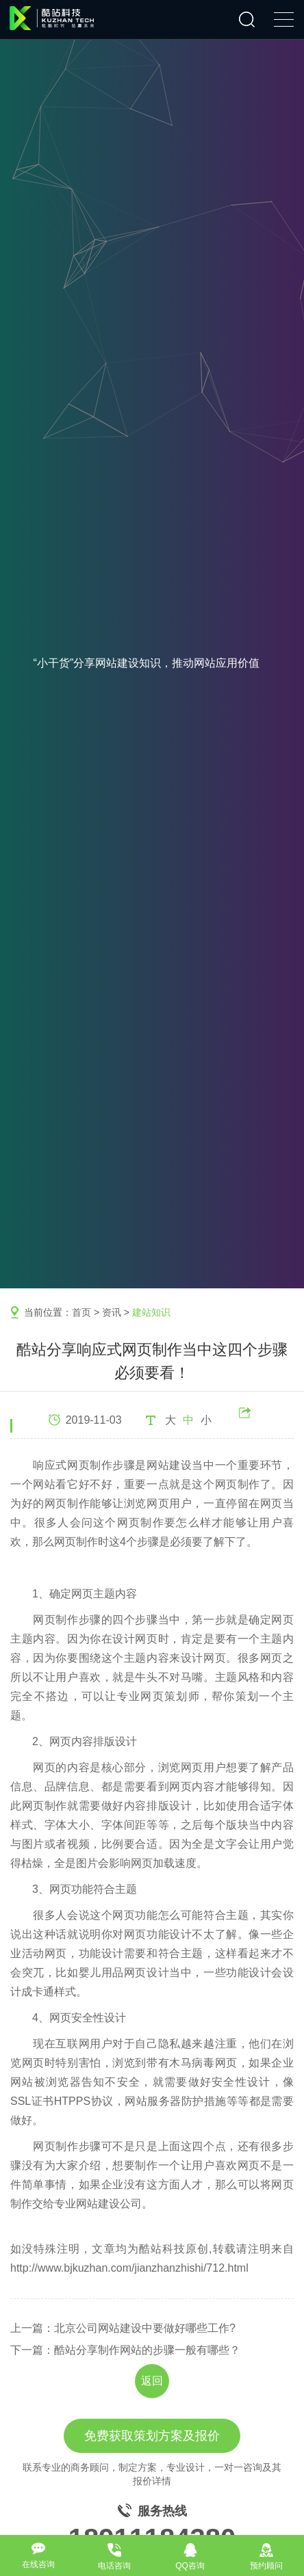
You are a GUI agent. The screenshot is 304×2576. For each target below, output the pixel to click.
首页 (81, 1312)
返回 (152, 2381)
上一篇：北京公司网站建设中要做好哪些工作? (123, 2328)
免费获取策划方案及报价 (152, 2436)
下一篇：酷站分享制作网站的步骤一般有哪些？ (125, 2350)
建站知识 (151, 1312)
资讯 (111, 1312)
